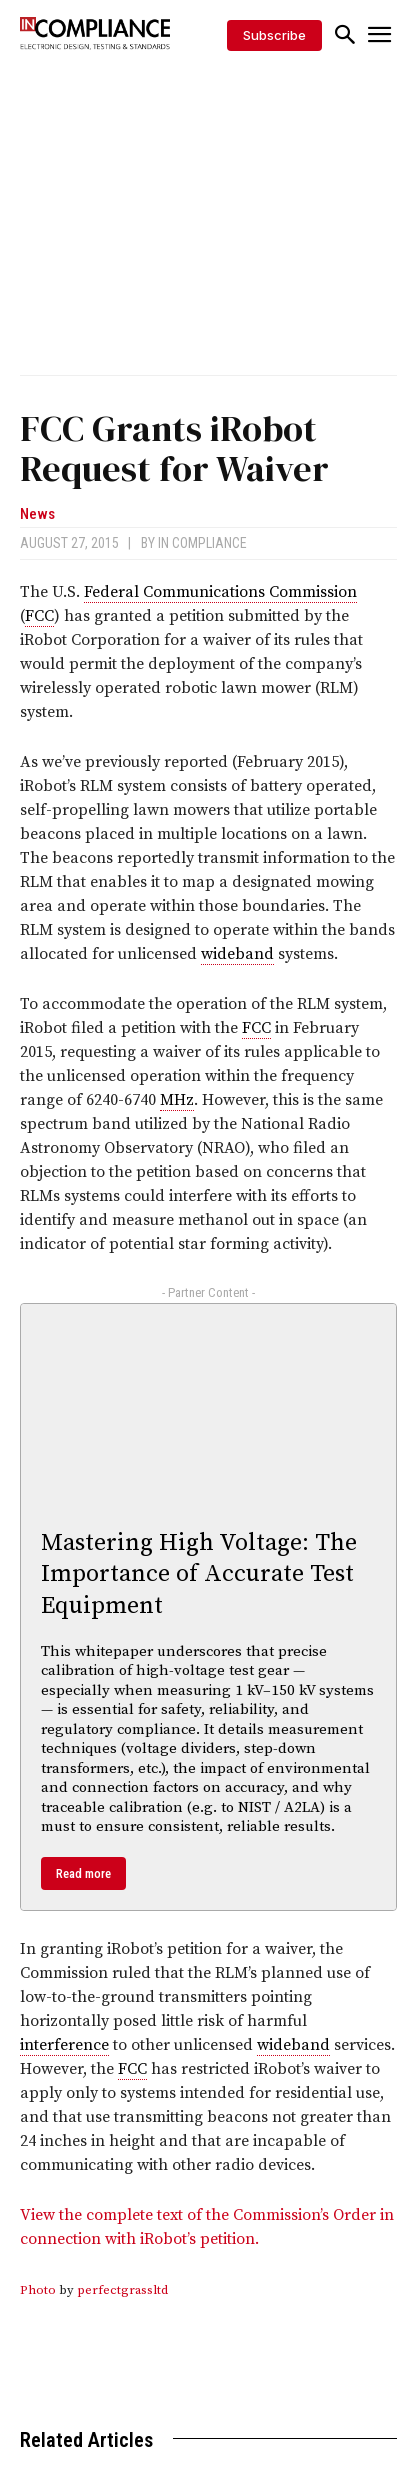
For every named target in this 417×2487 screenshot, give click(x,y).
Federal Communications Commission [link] (220, 592)
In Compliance (202, 543)
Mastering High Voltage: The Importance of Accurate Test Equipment (199, 1574)
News (37, 514)
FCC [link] (39, 616)
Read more (83, 1873)
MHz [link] (177, 1100)
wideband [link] (237, 954)
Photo (38, 2290)
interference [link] (64, 2045)
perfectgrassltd (122, 2290)
